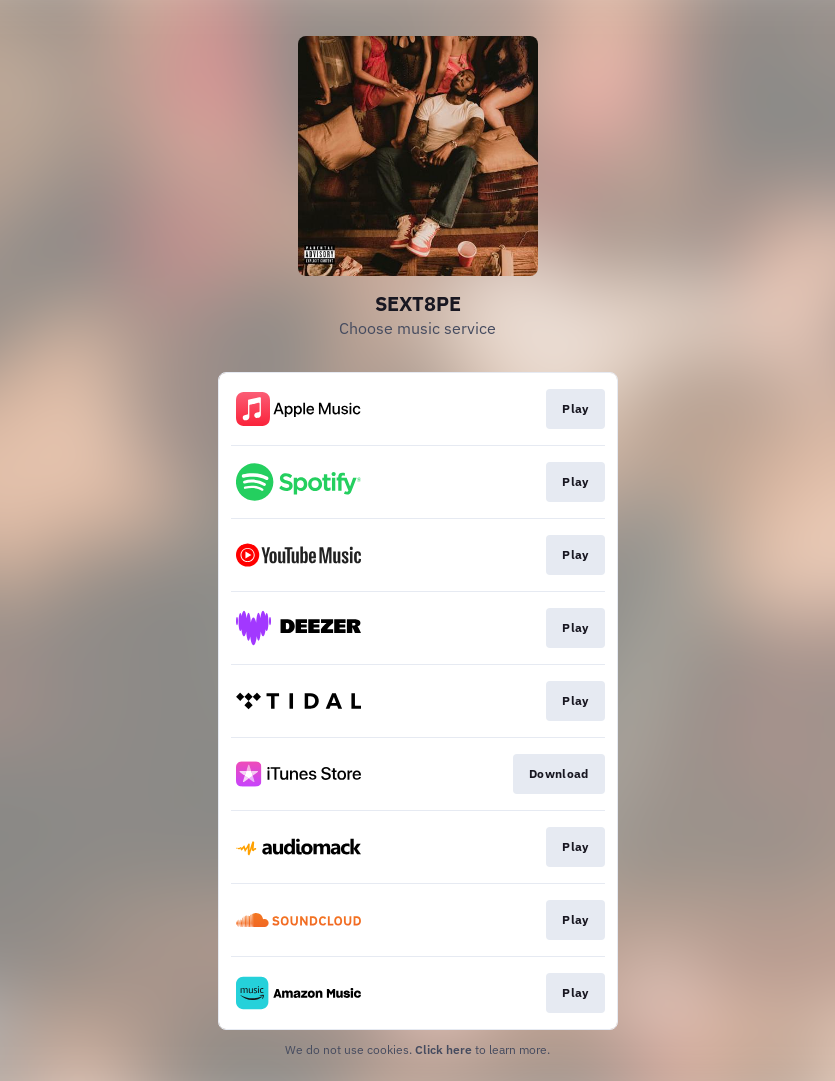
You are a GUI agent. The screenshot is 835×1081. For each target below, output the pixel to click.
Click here (443, 1049)
